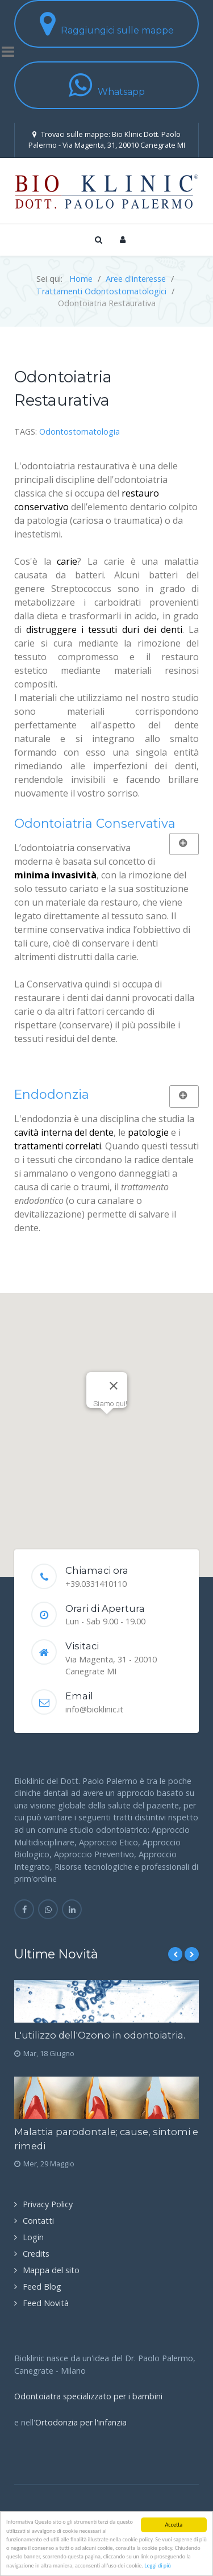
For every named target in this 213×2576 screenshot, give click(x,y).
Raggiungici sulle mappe (107, 23)
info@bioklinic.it (94, 1709)
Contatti (38, 2220)
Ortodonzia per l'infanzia (81, 2422)
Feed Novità (46, 2303)
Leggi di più (157, 2565)
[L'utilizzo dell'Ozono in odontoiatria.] (106, 2001)
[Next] (192, 1954)
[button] (106, 1424)
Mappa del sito (51, 2270)
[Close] (113, 1385)
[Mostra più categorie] (184, 844)
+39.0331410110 (96, 1583)
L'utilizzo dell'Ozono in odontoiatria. (99, 2035)
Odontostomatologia (79, 431)
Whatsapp (107, 85)
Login (33, 2237)
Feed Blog (42, 2286)
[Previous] (175, 1954)
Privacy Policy (48, 2204)
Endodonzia (51, 1094)
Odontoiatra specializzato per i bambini (88, 2396)
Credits (36, 2253)
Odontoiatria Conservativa (95, 823)
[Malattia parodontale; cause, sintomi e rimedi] (106, 2098)
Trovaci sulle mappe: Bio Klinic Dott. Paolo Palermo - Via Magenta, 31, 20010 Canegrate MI (106, 139)
